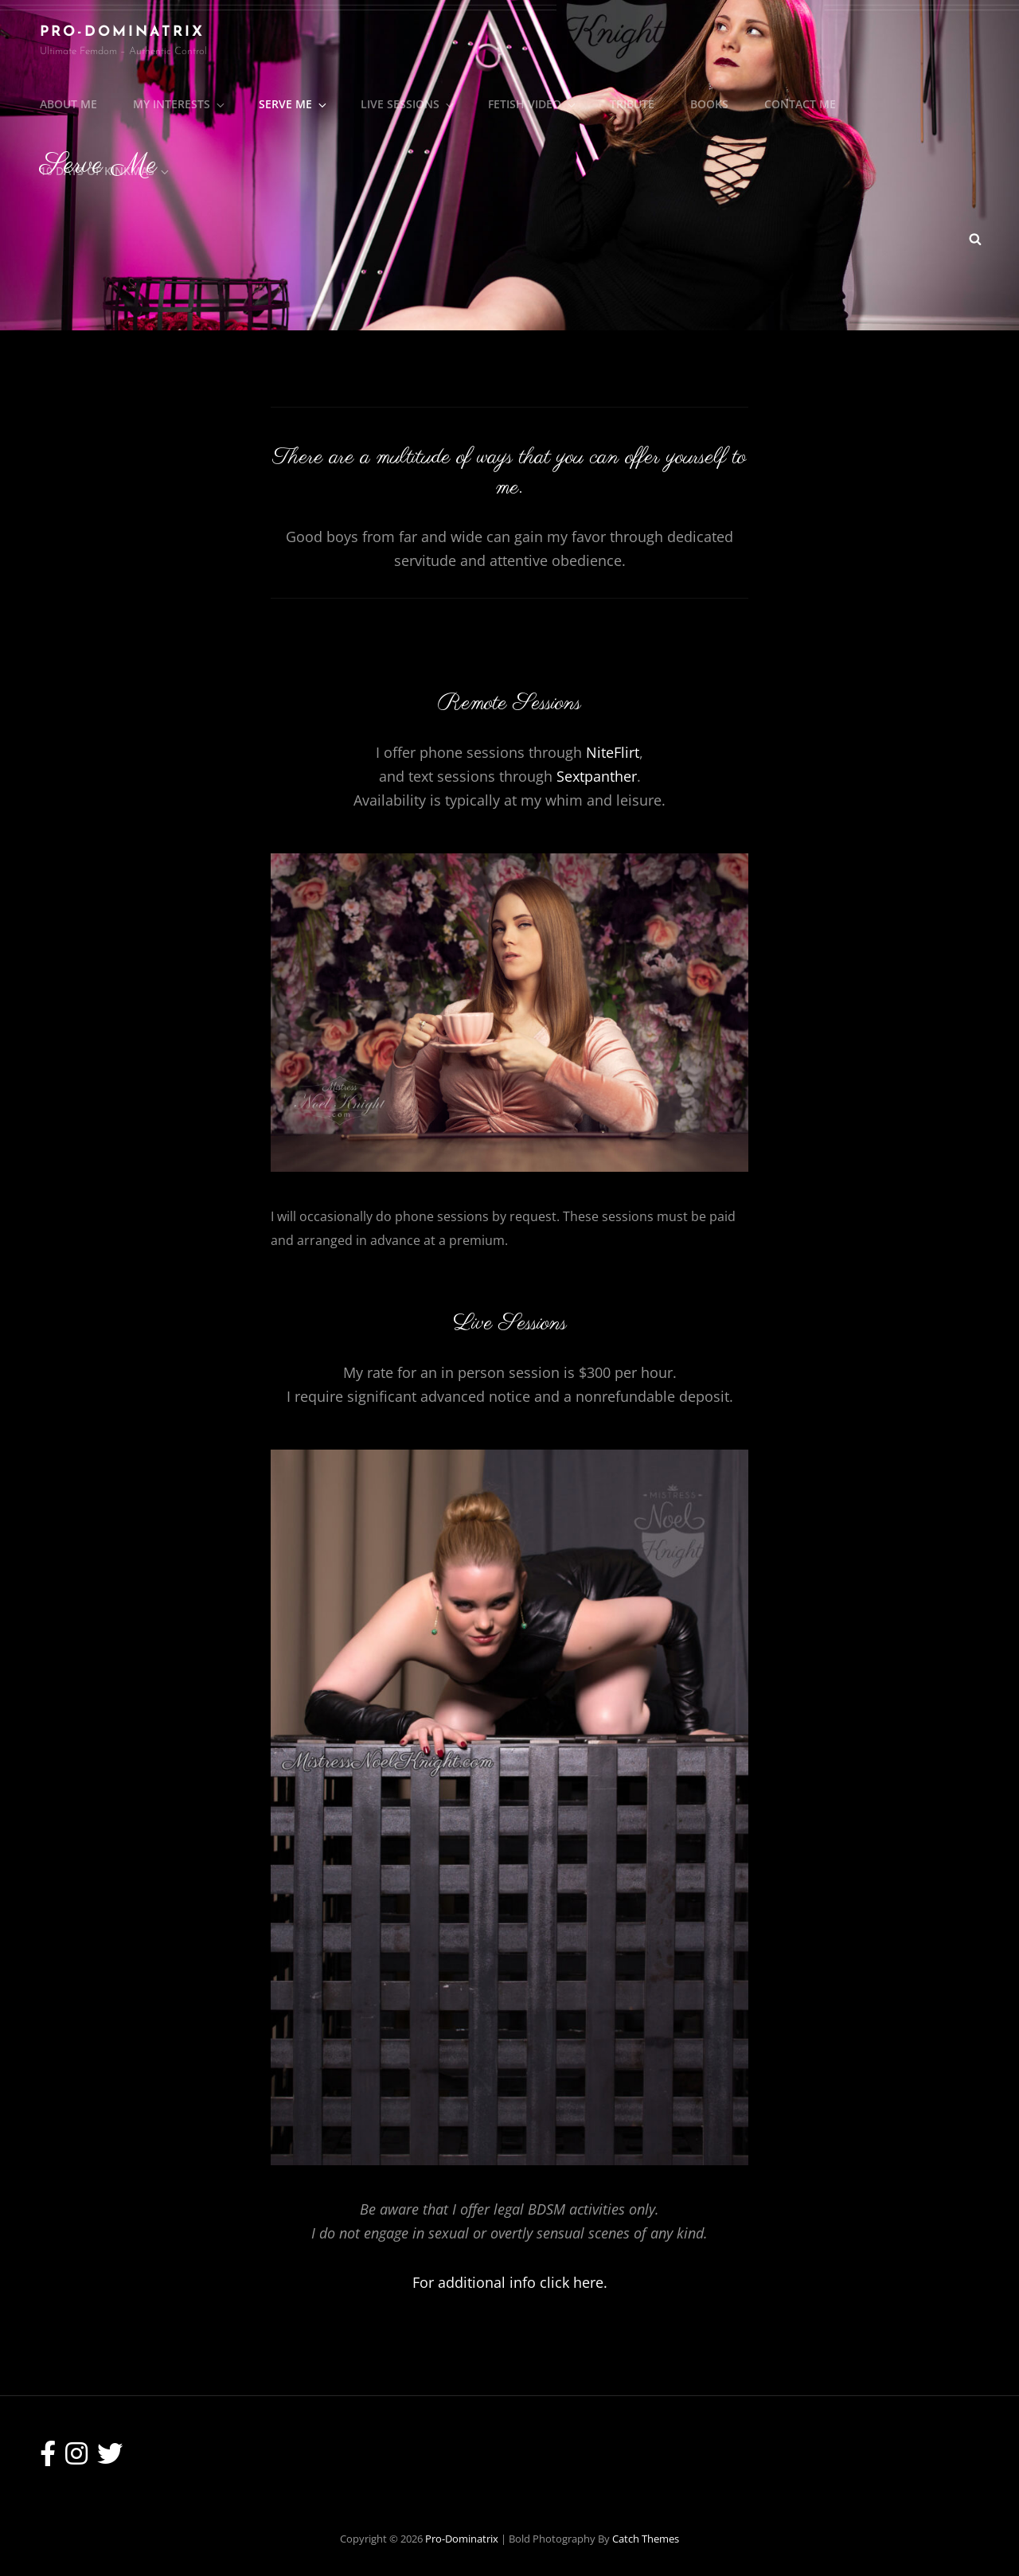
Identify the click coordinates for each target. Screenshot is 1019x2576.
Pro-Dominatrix (122, 32)
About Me (68, 103)
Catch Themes (645, 2538)
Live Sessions (408, 103)
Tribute (632, 103)
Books (709, 103)
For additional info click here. (509, 2282)
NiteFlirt (612, 752)
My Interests (180, 103)
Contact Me (800, 103)
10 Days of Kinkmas (105, 170)
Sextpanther (596, 776)
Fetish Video (533, 103)
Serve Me (294, 103)
